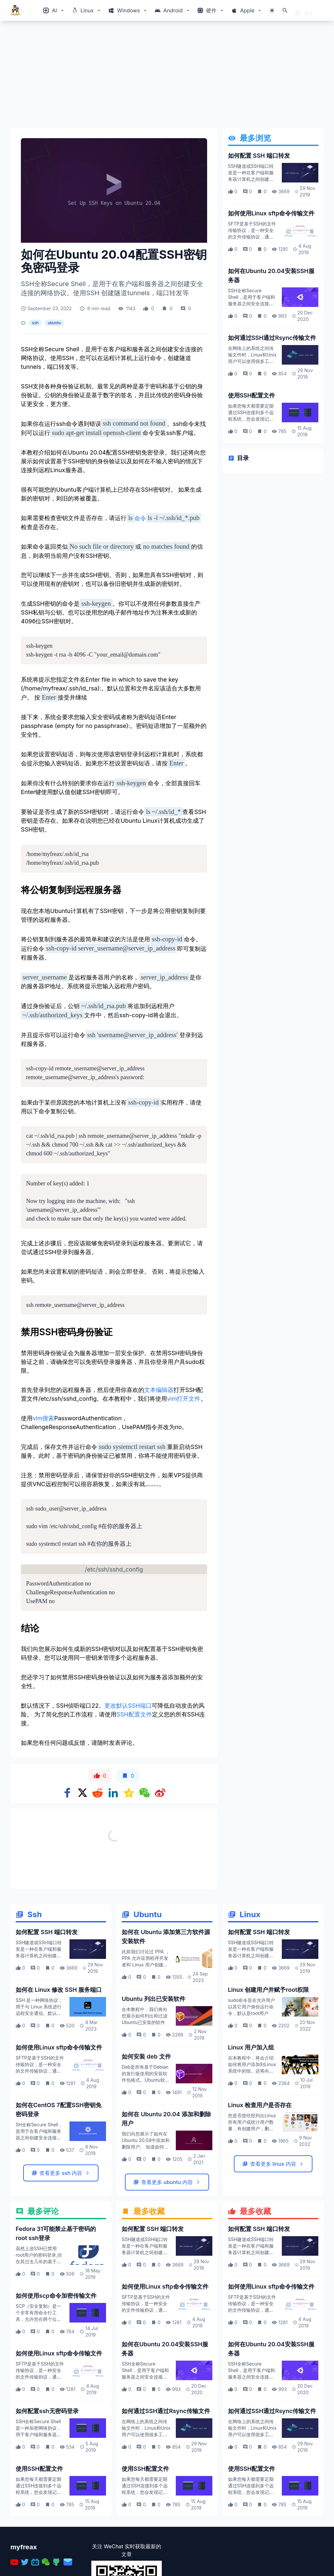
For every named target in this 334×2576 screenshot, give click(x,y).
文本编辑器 (159, 1389)
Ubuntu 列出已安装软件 (153, 2069)
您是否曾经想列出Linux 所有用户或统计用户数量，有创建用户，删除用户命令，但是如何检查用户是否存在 (252, 2199)
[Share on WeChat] (144, 1792)
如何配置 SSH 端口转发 (259, 155)
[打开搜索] (285, 10)
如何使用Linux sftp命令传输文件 (271, 213)
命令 (136, 518)
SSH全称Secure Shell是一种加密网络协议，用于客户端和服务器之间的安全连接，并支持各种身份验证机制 (38, 2505)
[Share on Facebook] (67, 1792)
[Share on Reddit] (97, 1792)
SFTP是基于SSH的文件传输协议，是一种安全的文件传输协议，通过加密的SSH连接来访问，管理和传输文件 (252, 237)
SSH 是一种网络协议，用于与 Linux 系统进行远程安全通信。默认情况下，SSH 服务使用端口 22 (39, 2084)
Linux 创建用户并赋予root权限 (268, 2060)
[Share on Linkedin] (113, 1792)
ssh (35, 322)
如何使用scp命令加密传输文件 (56, 2366)
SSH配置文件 (134, 1714)
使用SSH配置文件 (251, 395)
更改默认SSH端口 (127, 1705)
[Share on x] (82, 1792)
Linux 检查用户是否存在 (260, 2176)
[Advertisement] (167, 77)
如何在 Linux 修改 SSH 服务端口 (59, 2060)
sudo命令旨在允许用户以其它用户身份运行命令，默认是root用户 (251, 2077)
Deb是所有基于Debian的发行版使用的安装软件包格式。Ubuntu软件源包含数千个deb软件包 (145, 2151)
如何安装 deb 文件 (146, 2127)
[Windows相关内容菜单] (53, 10)
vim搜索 (43, 1418)
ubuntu (54, 322)
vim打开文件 (183, 1398)
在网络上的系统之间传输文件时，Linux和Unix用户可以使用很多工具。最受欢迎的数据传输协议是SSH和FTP (252, 361)
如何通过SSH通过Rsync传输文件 (272, 337)
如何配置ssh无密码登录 (47, 2482)
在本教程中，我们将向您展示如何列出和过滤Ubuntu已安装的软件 (144, 2086)
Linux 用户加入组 (251, 2118)
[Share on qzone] (129, 1792)
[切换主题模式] (272, 10)
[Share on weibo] (160, 1792)
